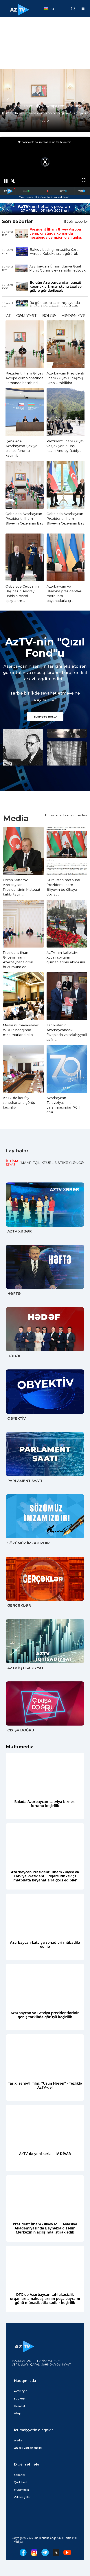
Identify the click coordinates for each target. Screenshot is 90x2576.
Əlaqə (17, 2413)
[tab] (13, 1164)
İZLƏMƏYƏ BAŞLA (45, 716)
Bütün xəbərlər (76, 221)
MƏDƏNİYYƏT (74, 315)
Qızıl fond (20, 2482)
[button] (51, 9)
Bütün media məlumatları (66, 815)
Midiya (18, 2542)
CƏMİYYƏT (26, 315)
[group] (45, 100)
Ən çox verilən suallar (28, 2448)
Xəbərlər (19, 2475)
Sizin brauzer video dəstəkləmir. (45, 42)
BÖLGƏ (49, 315)
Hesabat (19, 2406)
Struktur (19, 2398)
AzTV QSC (20, 2391)
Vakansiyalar (22, 2497)
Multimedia (21, 2489)
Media (18, 2440)
